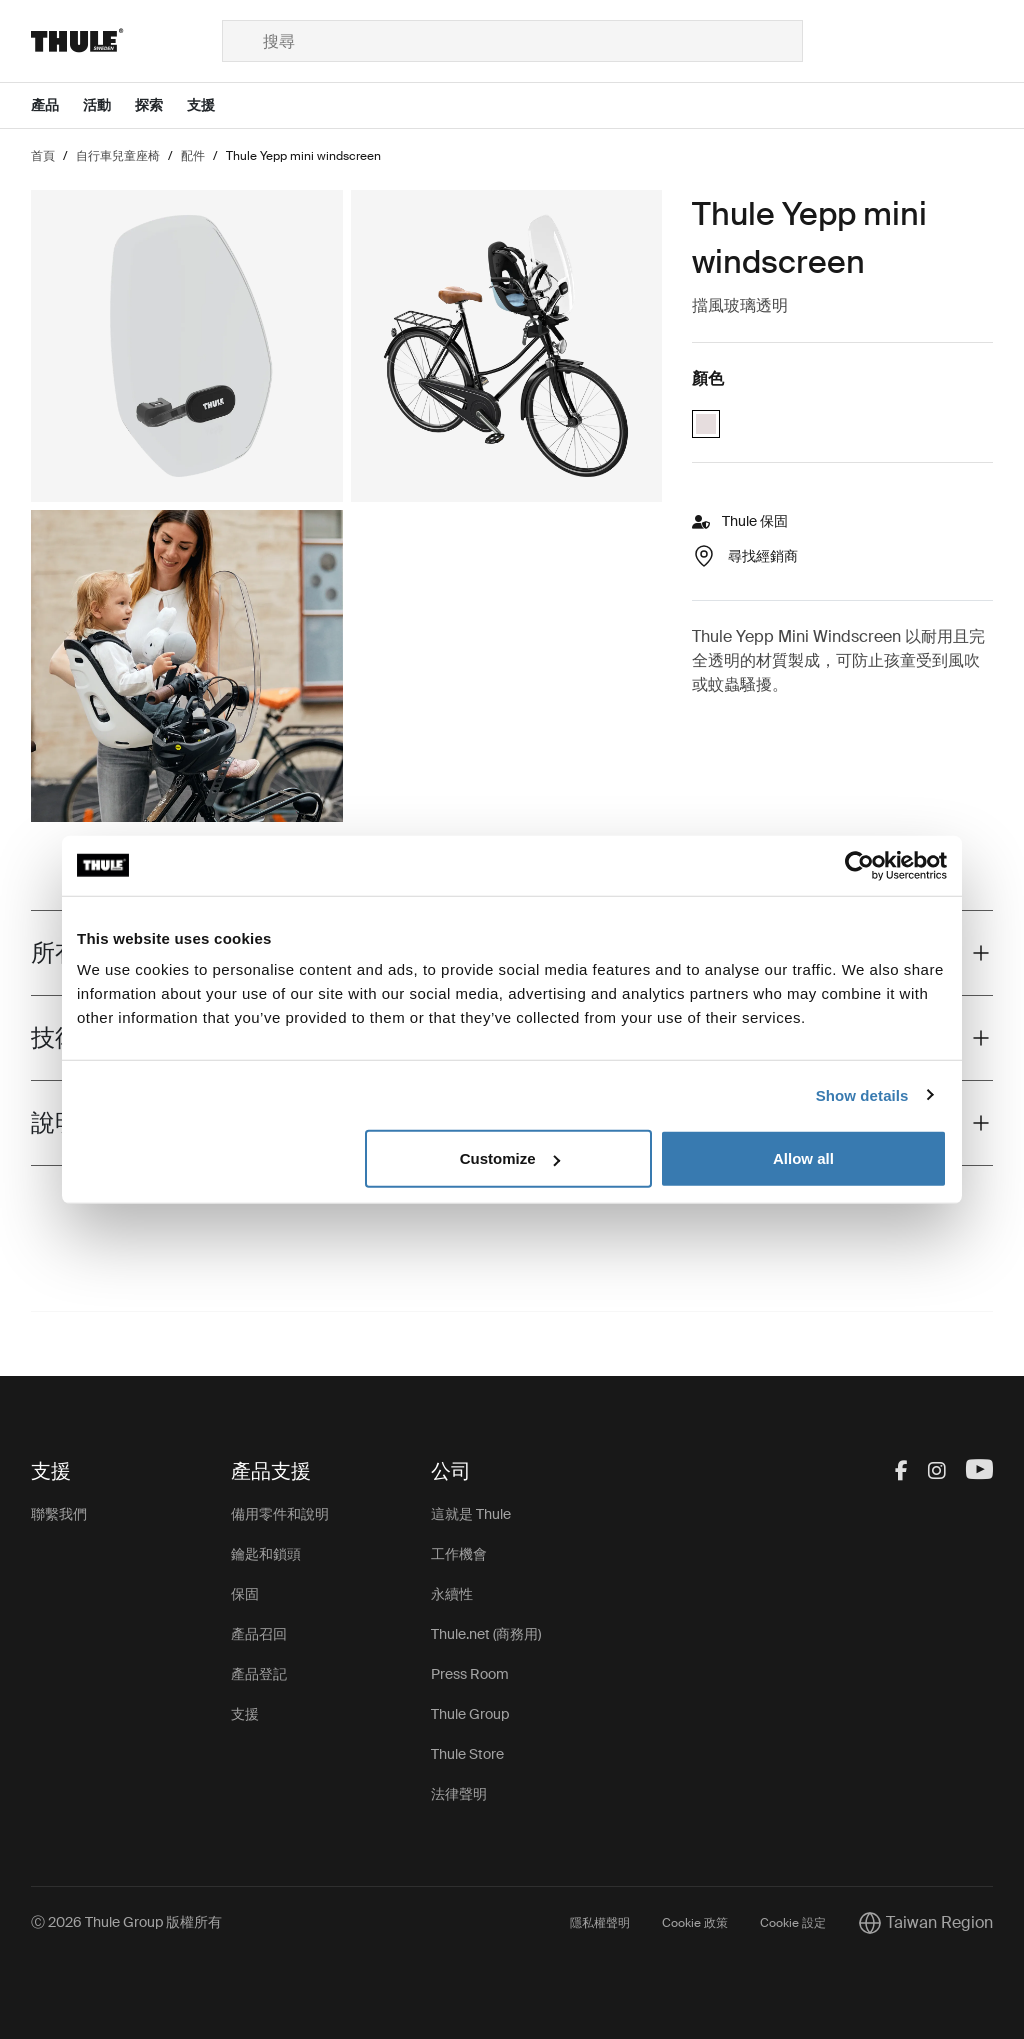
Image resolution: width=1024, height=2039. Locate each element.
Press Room (470, 1674)
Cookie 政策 (695, 1923)
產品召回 (259, 1634)
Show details (862, 1094)
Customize (510, 1158)
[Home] (126, 41)
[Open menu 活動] (109, 105)
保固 (245, 1594)
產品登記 (259, 1674)
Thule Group (470, 1714)
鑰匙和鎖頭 (266, 1554)
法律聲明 (459, 1794)
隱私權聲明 (600, 1923)
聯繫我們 (59, 1514)
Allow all (803, 1158)
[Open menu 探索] (161, 105)
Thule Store (467, 1754)
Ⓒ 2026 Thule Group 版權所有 (126, 1922)
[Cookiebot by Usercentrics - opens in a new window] (859, 865)
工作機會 (459, 1554)
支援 (245, 1714)
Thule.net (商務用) (486, 1634)
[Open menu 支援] (213, 105)
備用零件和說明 (280, 1514)
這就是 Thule (471, 1514)
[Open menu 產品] (57, 105)
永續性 (452, 1594)
